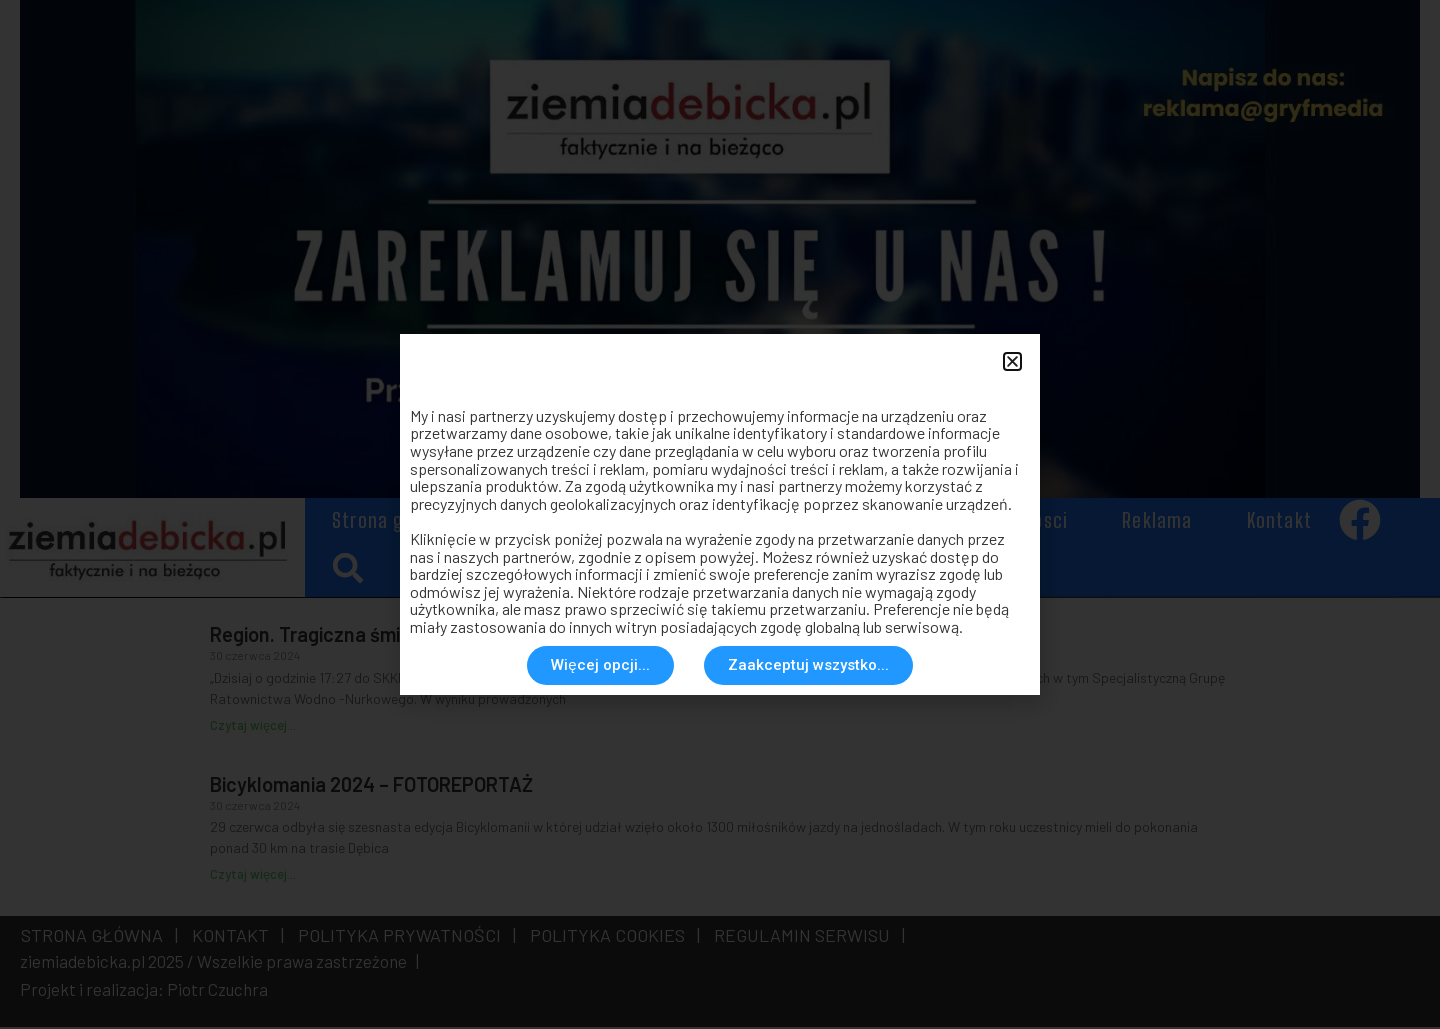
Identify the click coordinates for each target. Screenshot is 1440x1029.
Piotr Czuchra (217, 992)
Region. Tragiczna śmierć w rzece (356, 636)
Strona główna (394, 522)
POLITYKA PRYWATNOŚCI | (403, 938)
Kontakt (1279, 522)
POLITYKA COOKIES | (611, 938)
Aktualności (559, 522)
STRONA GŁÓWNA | (99, 938)
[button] (347, 570)
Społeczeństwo (727, 522)
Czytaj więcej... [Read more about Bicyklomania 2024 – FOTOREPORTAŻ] (253, 877)
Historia (878, 522)
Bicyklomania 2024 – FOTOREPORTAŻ (371, 786)
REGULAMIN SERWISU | (805, 938)
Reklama (1157, 522)
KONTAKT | (234, 938)
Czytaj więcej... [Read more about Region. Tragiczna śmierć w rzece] (253, 727)
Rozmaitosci (1016, 522)
